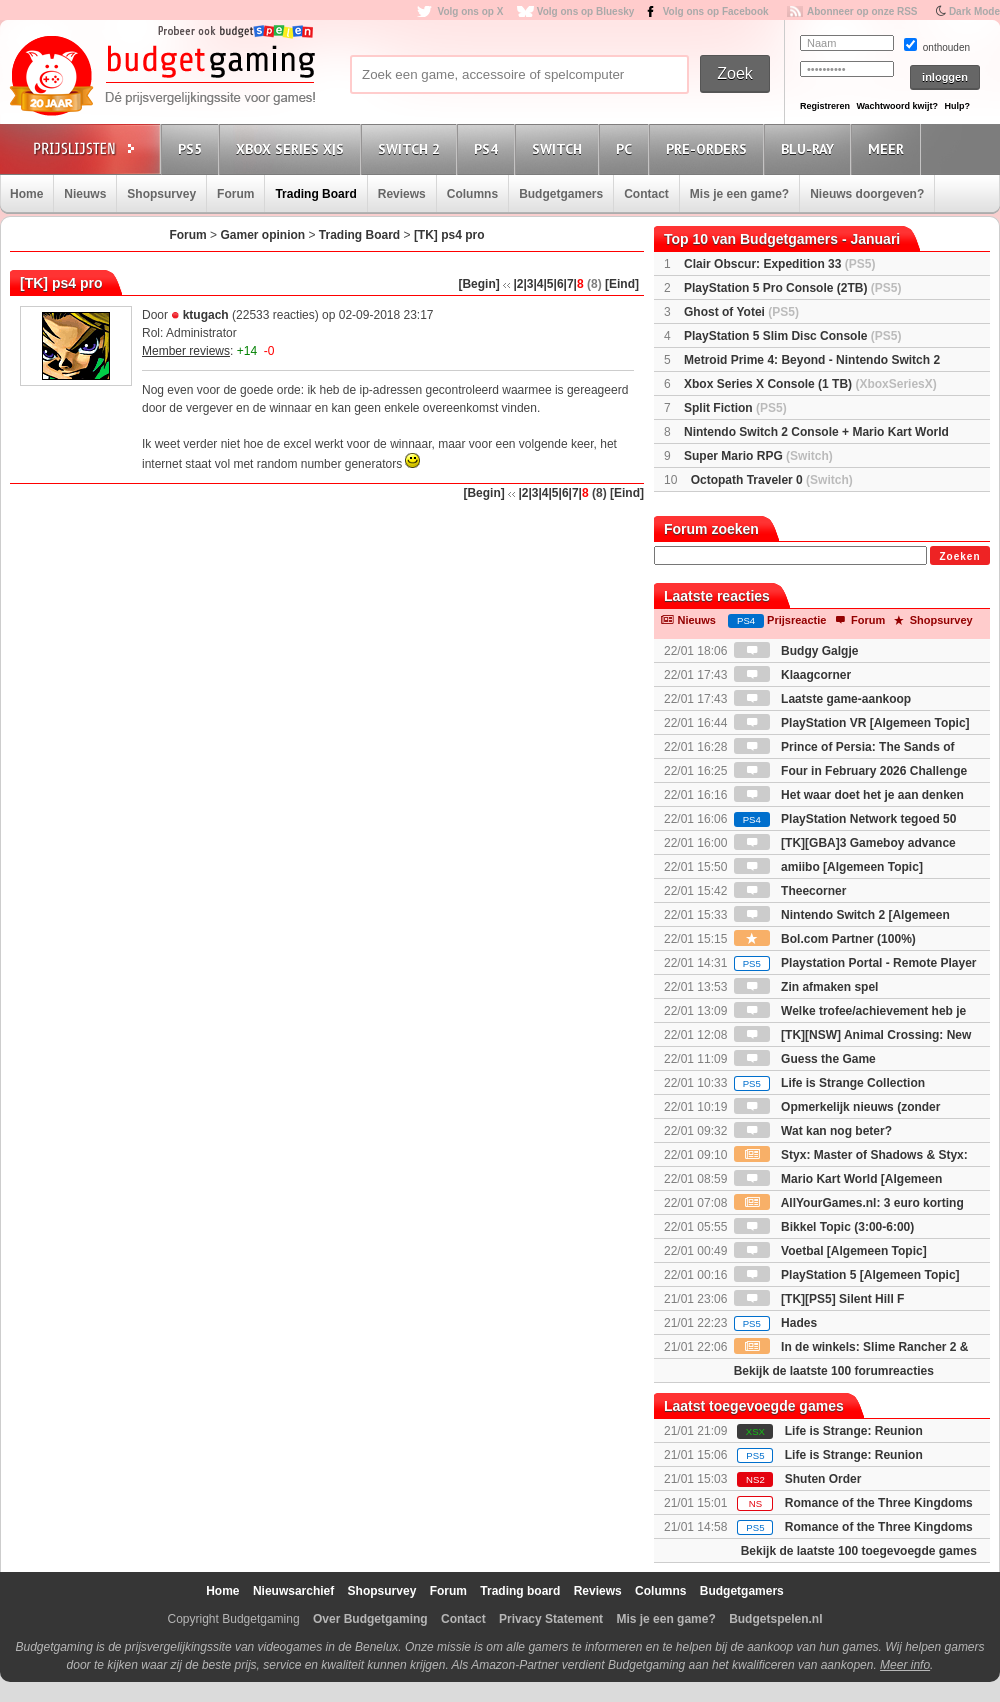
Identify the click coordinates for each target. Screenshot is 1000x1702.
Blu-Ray (810, 148)
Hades (775, 1323)
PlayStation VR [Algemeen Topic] (852, 723)
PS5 (193, 148)
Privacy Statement (551, 1619)
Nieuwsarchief (293, 1591)
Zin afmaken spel (806, 987)
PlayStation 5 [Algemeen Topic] (847, 1275)
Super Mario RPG (758, 456)
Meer (889, 148)
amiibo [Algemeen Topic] (828, 867)
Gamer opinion (262, 235)
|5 (549, 284)
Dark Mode (974, 11)
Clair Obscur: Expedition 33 (779, 264)
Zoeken (959, 556)
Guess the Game (805, 1059)
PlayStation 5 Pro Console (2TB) (792, 288)
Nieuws (85, 194)
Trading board (520, 1591)
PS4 (489, 148)
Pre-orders (709, 148)
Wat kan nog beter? (813, 1131)
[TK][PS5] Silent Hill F (819, 1299)
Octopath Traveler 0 (772, 480)
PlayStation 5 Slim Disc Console (792, 336)
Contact (646, 194)
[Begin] (478, 284)
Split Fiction (735, 408)
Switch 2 (412, 148)
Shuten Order (823, 1479)
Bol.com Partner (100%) (825, 939)
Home (26, 194)
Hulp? (957, 106)
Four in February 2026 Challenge (850, 771)
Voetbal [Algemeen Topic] (830, 1251)
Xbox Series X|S (293, 148)
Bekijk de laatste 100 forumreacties (834, 1371)
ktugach (206, 315)
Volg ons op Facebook (716, 11)
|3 (528, 284)
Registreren (825, 106)
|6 (559, 284)
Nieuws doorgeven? (867, 194)
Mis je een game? (739, 194)
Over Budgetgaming (370, 1619)
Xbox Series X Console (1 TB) (810, 384)
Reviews (402, 194)
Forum (235, 194)
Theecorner (790, 891)
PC (627, 148)
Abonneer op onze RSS (862, 11)
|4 (538, 284)
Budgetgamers (561, 194)
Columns (472, 194)
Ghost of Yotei (741, 312)
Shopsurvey (161, 194)
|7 (569, 284)
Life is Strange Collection (829, 1083)
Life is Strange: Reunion (854, 1431)
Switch (560, 148)
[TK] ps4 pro (449, 235)
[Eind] (622, 284)
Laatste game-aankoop (822, 699)
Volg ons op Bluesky (586, 11)
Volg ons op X (470, 11)
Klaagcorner (792, 675)
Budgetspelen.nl (775, 1619)
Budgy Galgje (796, 651)
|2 (518, 284)
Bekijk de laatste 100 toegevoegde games (859, 1551)
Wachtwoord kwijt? (897, 106)
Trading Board (315, 194)
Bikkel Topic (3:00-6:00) (824, 1227)
